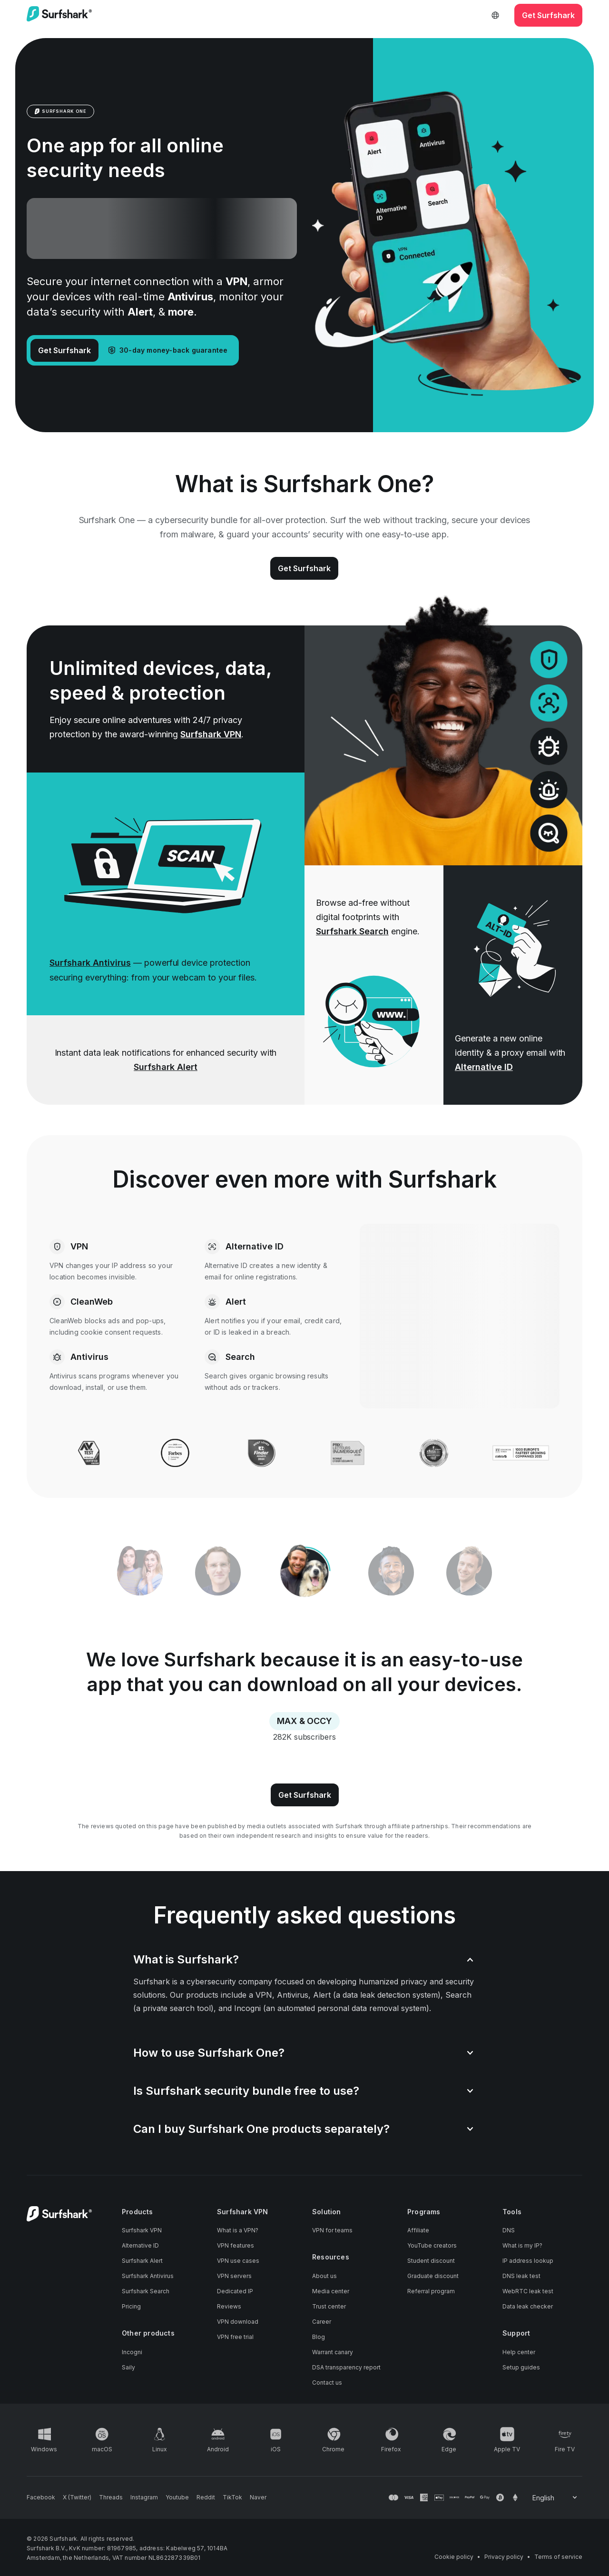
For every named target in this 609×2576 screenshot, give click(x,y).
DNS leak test (521, 2275)
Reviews (229, 2306)
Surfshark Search (352, 931)
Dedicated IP (235, 2291)
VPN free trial (235, 2336)
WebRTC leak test (527, 2291)
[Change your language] (555, 2498)
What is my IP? (522, 2245)
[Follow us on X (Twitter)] (77, 2497)
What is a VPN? (237, 2230)
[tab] (304, 1572)
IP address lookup (527, 2260)
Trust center (329, 2306)
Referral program (431, 2291)
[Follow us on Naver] (258, 2497)
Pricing (131, 2306)
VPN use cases (238, 2260)
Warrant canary (332, 2352)
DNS (508, 2230)
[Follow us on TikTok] (232, 2497)
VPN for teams (332, 2230)
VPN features (235, 2245)
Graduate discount (433, 2275)
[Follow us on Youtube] (177, 2497)
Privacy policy (503, 2556)
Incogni (132, 2352)
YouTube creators (432, 2245)
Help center (518, 2352)
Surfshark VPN (210, 734)
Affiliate (418, 2230)
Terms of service (558, 2556)
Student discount (431, 2260)
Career (321, 2321)
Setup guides (521, 2367)
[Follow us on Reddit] (205, 2497)
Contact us (327, 2382)
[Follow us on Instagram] (144, 2497)
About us (324, 2275)
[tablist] (304, 1572)
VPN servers (234, 2275)
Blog (318, 2336)
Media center (330, 2291)
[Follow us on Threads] (111, 2497)
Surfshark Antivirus (90, 963)
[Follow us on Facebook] (41, 2497)
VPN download (237, 2321)
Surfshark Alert (165, 1067)
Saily (128, 2367)
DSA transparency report (346, 2367)
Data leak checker (527, 2306)
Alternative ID (484, 1067)
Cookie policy (453, 2556)
